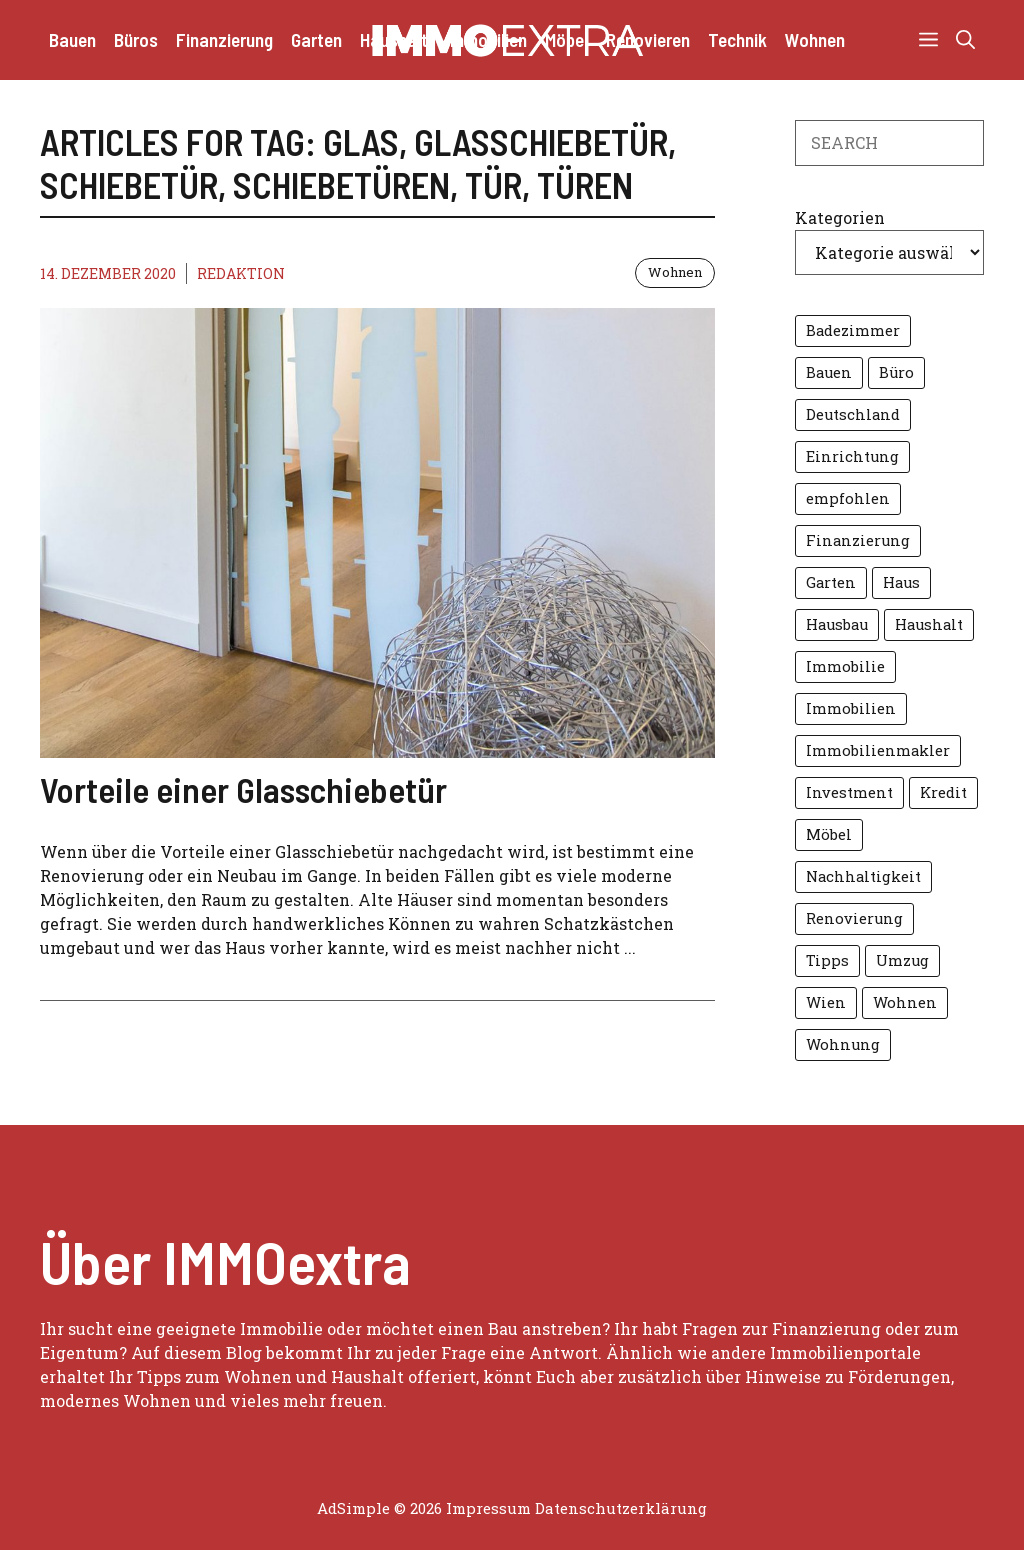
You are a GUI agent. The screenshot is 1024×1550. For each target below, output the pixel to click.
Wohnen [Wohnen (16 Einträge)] (905, 1002)
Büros (136, 39)
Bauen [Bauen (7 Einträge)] (829, 372)
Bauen (72, 39)
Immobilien (486, 39)
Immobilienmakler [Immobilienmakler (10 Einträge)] (878, 750)
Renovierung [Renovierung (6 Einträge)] (854, 918)
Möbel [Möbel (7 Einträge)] (829, 834)
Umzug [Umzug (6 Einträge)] (902, 960)
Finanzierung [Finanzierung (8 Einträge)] (858, 540)
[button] (965, 40)
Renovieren (648, 39)
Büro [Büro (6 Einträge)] (896, 372)
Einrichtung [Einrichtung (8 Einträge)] (852, 456)
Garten (316, 39)
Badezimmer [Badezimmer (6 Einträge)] (853, 330)
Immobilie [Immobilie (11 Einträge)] (845, 666)
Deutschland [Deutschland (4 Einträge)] (853, 414)
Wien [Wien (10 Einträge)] (826, 1002)
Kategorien (840, 217)
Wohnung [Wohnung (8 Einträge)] (843, 1044)
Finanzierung (224, 39)
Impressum (488, 1508)
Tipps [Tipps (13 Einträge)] (827, 960)
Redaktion (241, 273)
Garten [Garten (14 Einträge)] (831, 582)
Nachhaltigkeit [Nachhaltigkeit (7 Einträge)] (863, 876)
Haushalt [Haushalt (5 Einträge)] (929, 624)
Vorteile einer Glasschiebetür (243, 789)
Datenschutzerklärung (621, 1508)
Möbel (566, 39)
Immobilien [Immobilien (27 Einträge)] (851, 708)
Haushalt (394, 39)
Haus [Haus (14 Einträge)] (901, 582)
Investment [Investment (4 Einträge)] (849, 792)
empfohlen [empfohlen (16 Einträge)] (848, 498)
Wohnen (815, 39)
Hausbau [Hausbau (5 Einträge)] (837, 624)
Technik (737, 39)
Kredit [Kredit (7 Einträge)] (943, 792)
